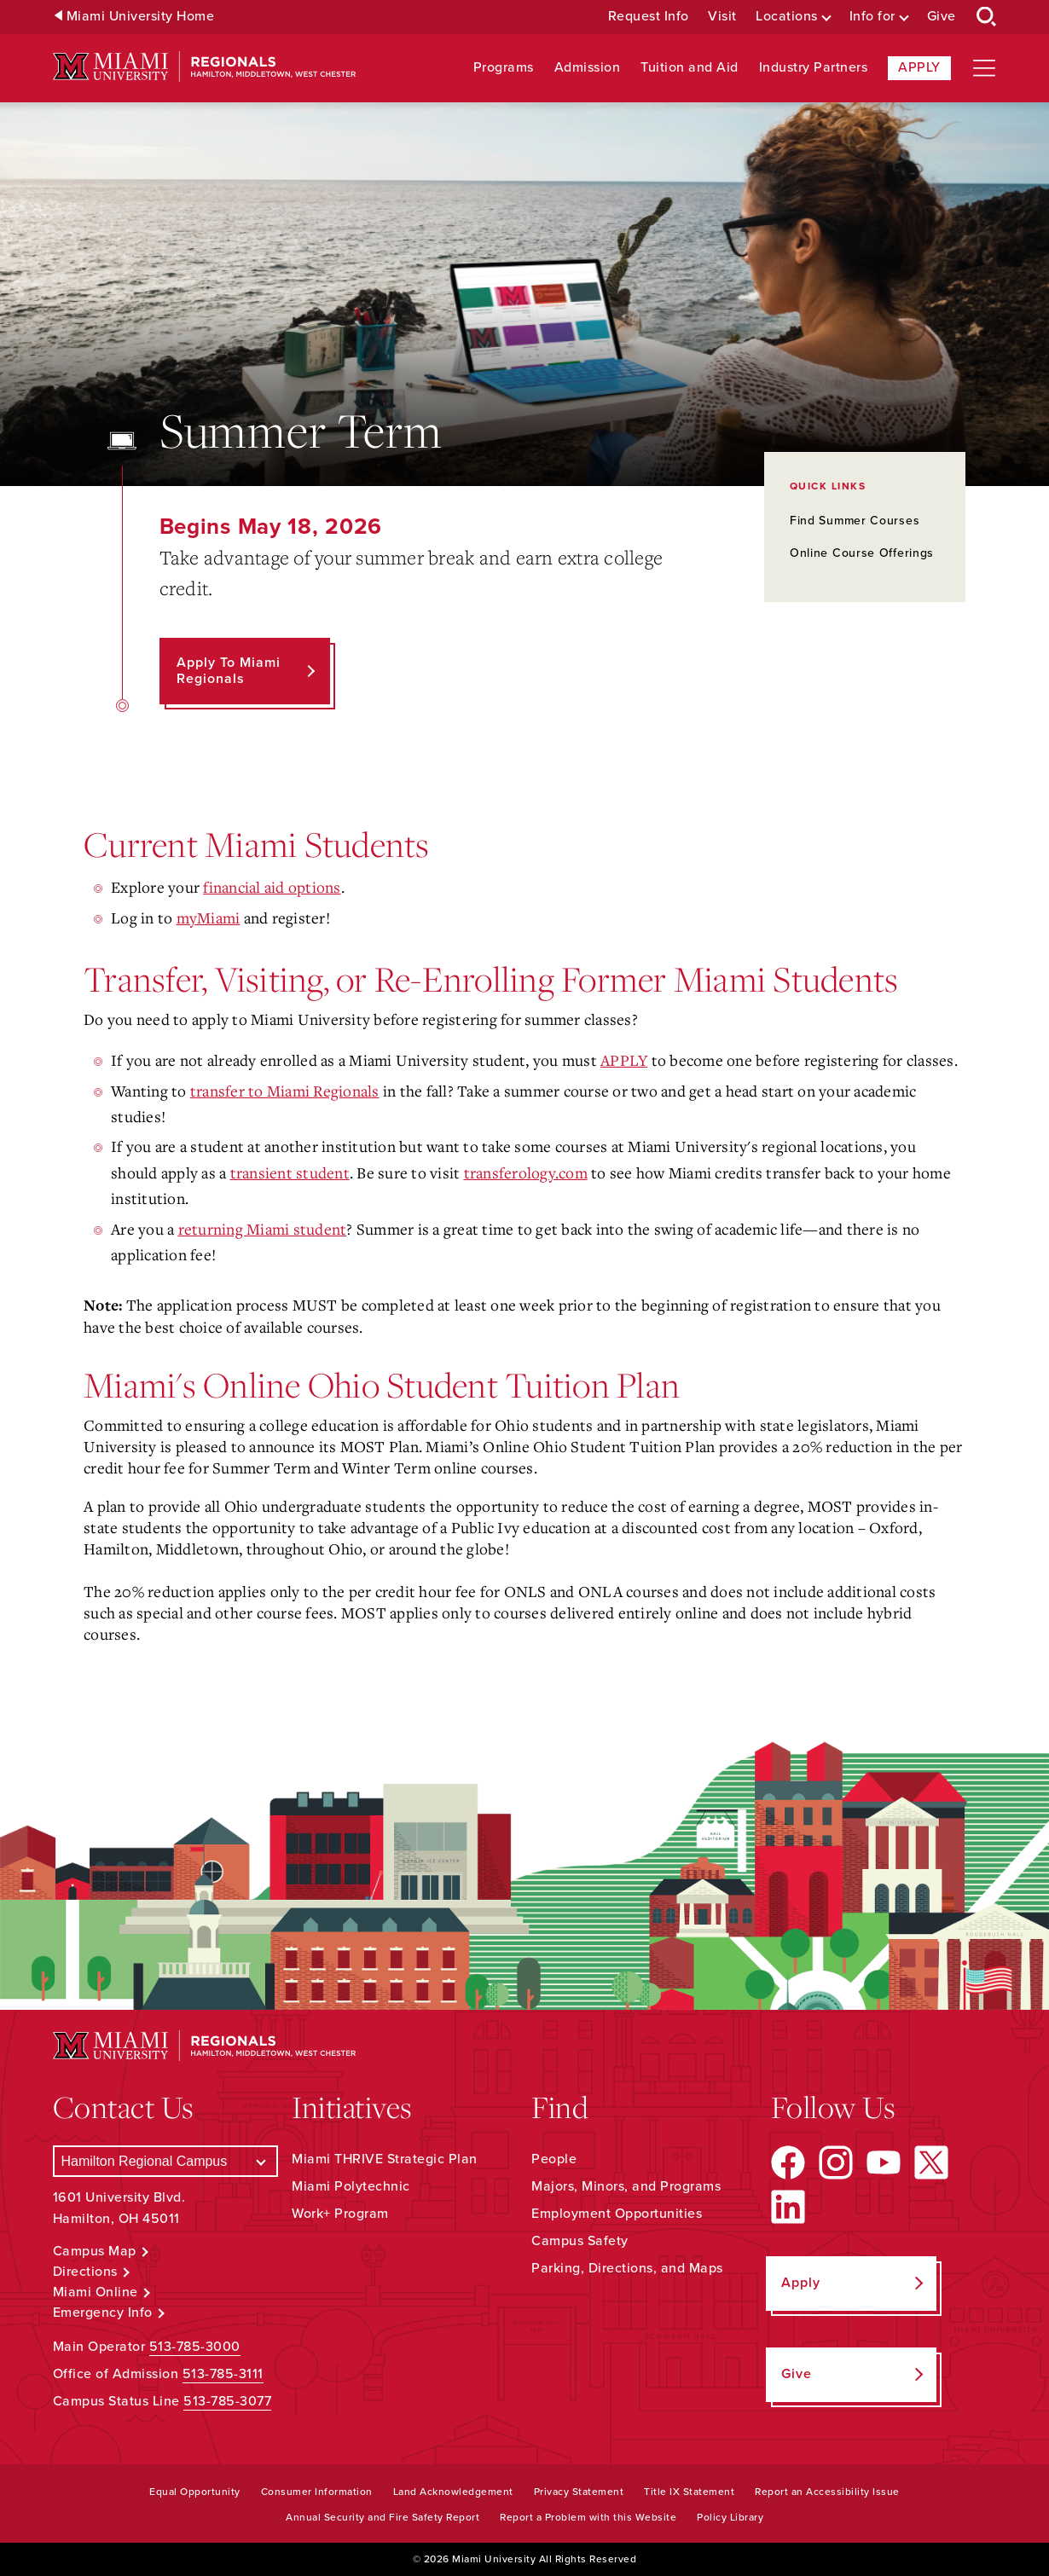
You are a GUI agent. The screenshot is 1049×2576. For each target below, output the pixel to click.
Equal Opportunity (195, 2492)
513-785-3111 (223, 2373)
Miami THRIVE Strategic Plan (385, 2159)
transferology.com (526, 1172)
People (554, 2159)
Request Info (648, 17)
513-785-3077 (227, 2401)
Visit (722, 17)
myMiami (209, 917)
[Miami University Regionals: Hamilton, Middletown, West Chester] (204, 67)
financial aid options (271, 887)
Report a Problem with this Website (588, 2517)
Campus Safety (580, 2240)
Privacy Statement (579, 2492)
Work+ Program (340, 2213)
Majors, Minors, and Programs (626, 2186)
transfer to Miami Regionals (285, 1090)
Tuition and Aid (689, 68)
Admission (587, 68)
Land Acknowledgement (453, 2492)
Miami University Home (141, 17)
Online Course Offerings (862, 553)
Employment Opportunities (616, 2213)
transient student (290, 1172)
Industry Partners (813, 68)
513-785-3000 (195, 2346)
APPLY (623, 1060)
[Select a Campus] (166, 2161)
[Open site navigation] (984, 68)
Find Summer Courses (854, 520)
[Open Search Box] (987, 17)
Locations (787, 17)
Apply (919, 67)
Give (941, 17)
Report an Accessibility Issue (827, 2492)
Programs (503, 68)
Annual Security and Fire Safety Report (382, 2517)
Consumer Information (317, 2492)
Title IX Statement (689, 2492)
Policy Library (730, 2517)
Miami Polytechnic (351, 2186)
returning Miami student (262, 1229)
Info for (872, 17)
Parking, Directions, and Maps (627, 2268)
